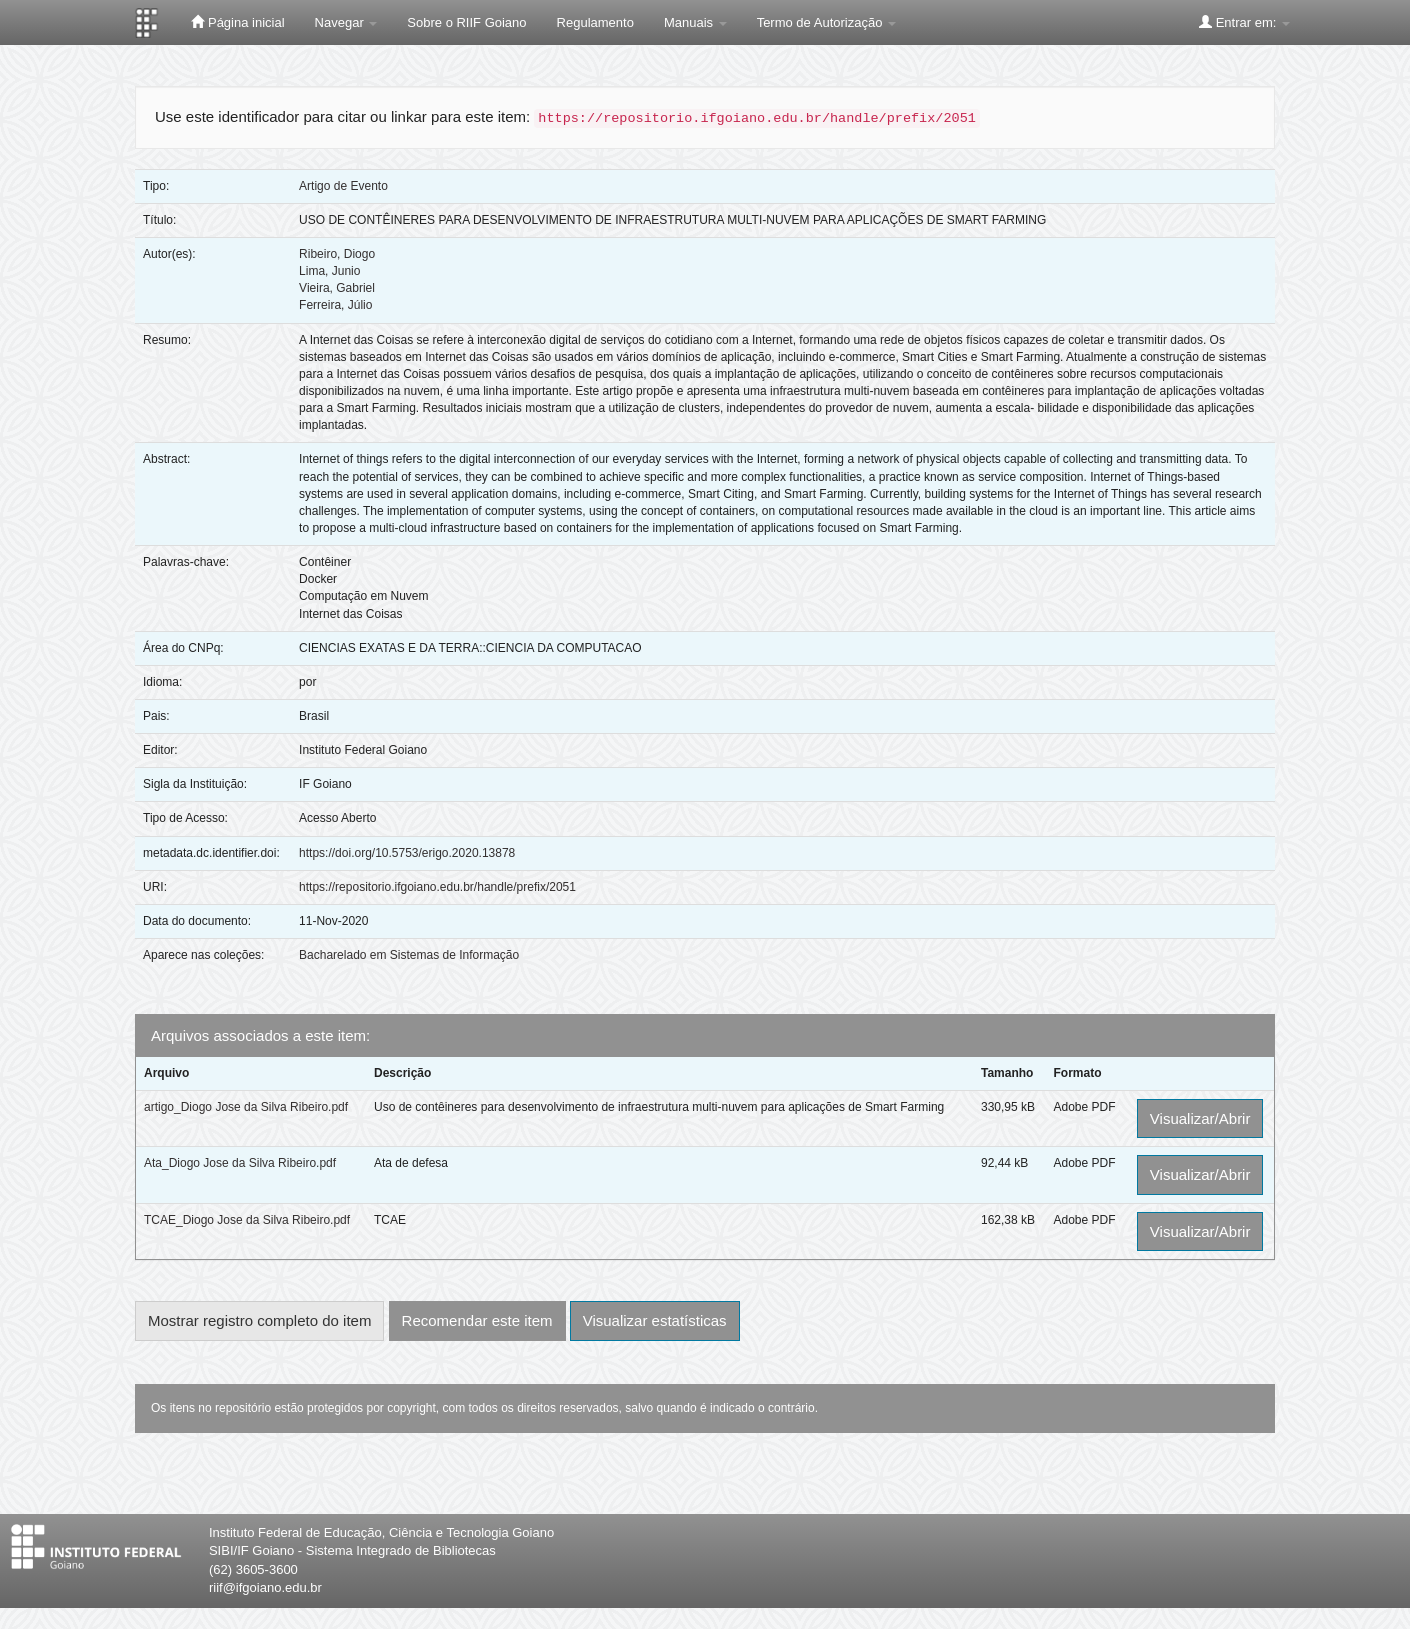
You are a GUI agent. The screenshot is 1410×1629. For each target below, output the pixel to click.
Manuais (695, 22)
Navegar (346, 22)
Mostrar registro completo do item (259, 1320)
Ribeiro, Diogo (337, 254)
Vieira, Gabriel (337, 288)
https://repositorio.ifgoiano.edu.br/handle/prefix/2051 (437, 887)
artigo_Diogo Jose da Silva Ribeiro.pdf (246, 1107)
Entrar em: (1244, 22)
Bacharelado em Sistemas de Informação (409, 955)
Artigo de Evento (343, 186)
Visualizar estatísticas (655, 1320)
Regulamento (595, 22)
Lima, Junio (329, 271)
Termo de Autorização (826, 22)
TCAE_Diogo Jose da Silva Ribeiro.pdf (247, 1220)
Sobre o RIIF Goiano (466, 22)
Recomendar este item (477, 1320)
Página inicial (237, 22)
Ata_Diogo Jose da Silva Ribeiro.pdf (240, 1163)
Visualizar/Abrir (1200, 1118)
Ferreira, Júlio (335, 305)
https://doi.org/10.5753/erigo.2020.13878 (407, 853)
